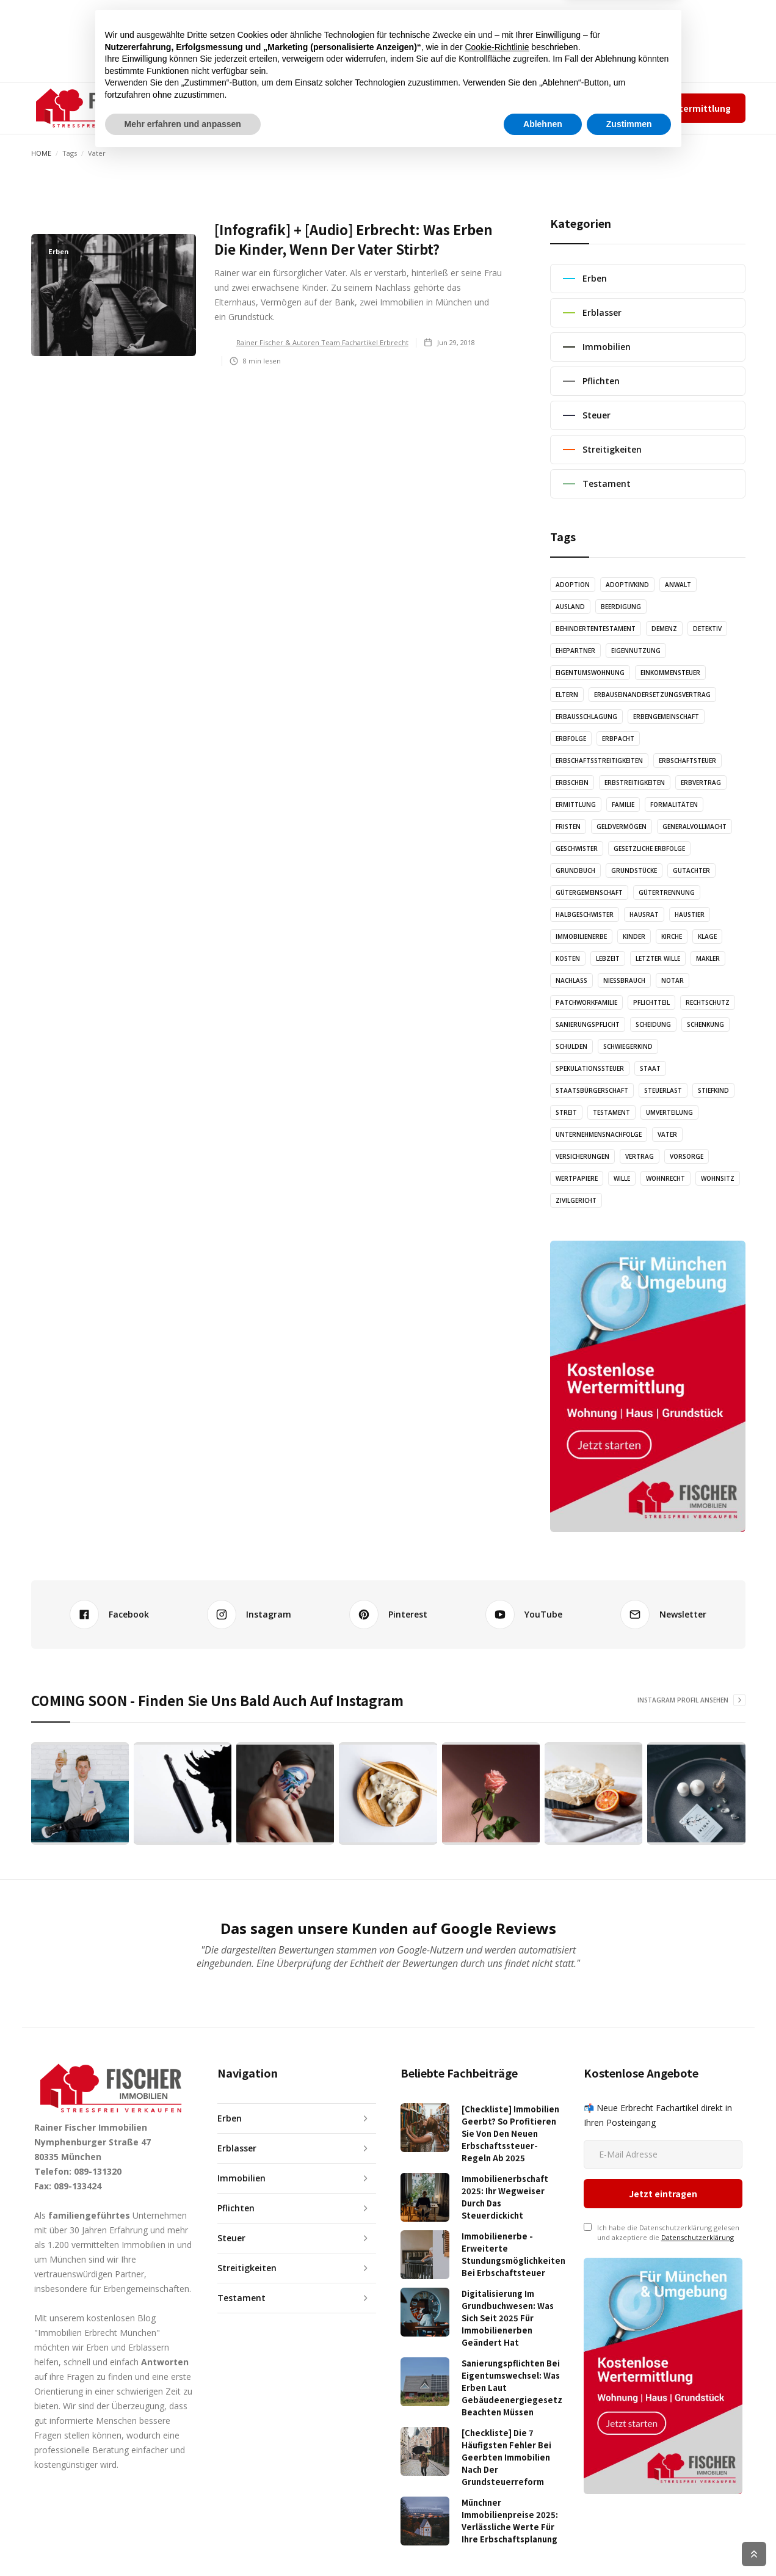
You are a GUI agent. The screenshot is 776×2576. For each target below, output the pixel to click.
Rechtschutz (708, 1002)
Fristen (568, 826)
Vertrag (639, 1156)
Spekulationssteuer (590, 1068)
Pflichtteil (651, 1002)
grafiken (373, 108)
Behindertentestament (596, 628)
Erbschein (572, 782)
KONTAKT (432, 108)
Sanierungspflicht (588, 1024)
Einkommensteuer (670, 672)
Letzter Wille (658, 958)
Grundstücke (634, 870)
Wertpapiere (577, 1178)
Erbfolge (571, 738)
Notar (672, 980)
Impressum (583, 107)
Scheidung (653, 1024)
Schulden (571, 1046)
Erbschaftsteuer (687, 760)
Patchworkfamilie (586, 1002)
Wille (622, 1178)
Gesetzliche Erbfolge (649, 848)
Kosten (568, 958)
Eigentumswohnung (590, 672)
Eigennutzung (636, 650)
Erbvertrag (701, 782)
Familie (623, 804)
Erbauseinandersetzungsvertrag (652, 694)
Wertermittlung (696, 108)
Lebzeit (608, 958)
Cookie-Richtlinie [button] (497, 2465)
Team (543, 107)
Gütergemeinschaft (589, 892)
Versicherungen (582, 1156)
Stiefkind (713, 1090)
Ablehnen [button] (542, 2542)
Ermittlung (576, 804)
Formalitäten (674, 804)
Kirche (671, 936)
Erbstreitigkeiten (634, 782)
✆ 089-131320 (483, 108)
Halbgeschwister (585, 914)
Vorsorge (686, 1156)
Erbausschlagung (586, 716)
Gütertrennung (667, 892)
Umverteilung (669, 1112)
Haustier (690, 914)
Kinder (634, 936)
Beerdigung (621, 606)
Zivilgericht (576, 1200)
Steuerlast (663, 1090)
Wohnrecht (665, 1178)
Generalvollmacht (694, 826)
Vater (667, 1134)
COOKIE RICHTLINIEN (718, 2554)
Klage (707, 936)
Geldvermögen (622, 826)
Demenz (664, 628)
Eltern (567, 694)
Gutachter (691, 870)
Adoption (573, 584)
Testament (611, 1112)
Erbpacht (618, 738)
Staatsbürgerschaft (592, 1090)
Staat (650, 1068)
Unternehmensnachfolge (599, 1134)
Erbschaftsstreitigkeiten (599, 760)
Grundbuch (575, 870)
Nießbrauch (624, 980)
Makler (708, 958)
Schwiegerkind (628, 1046)
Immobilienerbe (581, 936)
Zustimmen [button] (629, 2542)
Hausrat (644, 914)
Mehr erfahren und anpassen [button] (183, 2542)
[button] (213, 108)
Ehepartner (575, 650)
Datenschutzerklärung (697, 2165)
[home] (92, 108)
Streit (566, 1112)
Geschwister (577, 848)
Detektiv (707, 628)
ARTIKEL (275, 108)
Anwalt (678, 584)
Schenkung (705, 1024)
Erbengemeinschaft (666, 716)
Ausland (570, 606)
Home (41, 153)
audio (322, 108)
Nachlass (571, 980)
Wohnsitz (717, 1178)
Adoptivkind (627, 584)
